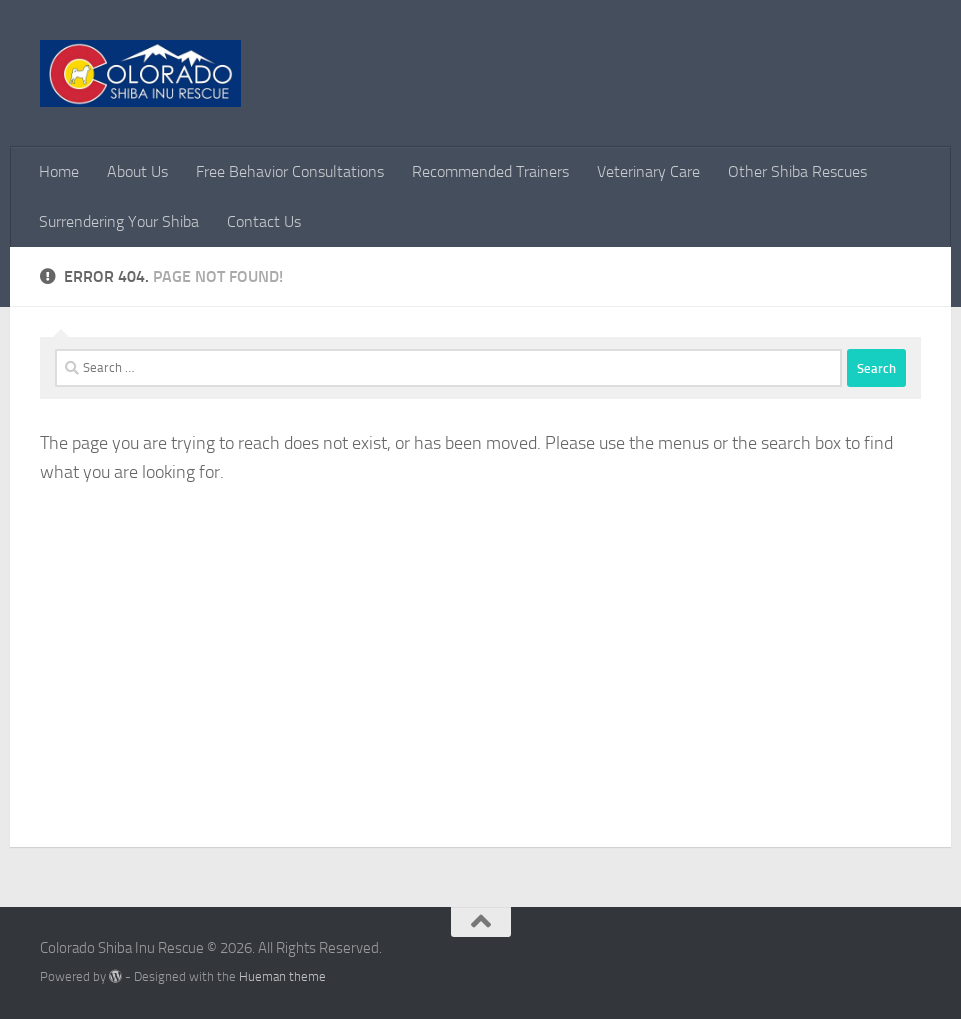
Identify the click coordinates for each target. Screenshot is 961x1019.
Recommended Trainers (490, 171)
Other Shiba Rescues (797, 171)
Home (59, 171)
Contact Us (264, 221)
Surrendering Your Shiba (119, 221)
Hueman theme (282, 976)
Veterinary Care (648, 171)
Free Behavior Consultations (290, 171)
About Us (137, 171)
